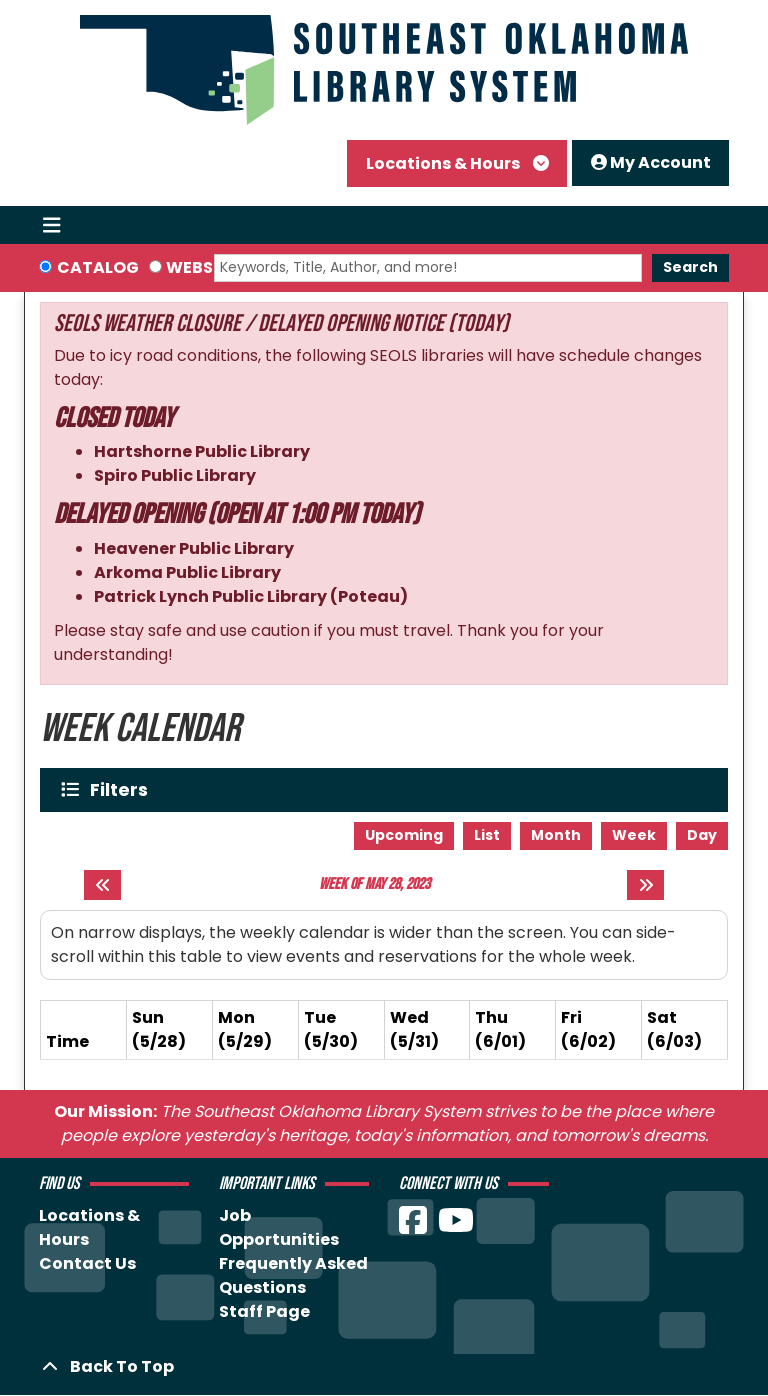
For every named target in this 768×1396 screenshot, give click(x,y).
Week (634, 835)
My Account (651, 162)
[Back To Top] (384, 1367)
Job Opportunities (279, 1227)
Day (702, 835)
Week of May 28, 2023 (374, 884)
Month (556, 835)
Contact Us (87, 1263)
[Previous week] (102, 885)
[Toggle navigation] (51, 225)
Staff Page (264, 1311)
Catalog (98, 267)
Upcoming (404, 835)
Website (202, 267)
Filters (123, 789)
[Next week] (645, 885)
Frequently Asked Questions (293, 1275)
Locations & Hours (444, 163)
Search (690, 267)
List (487, 835)
